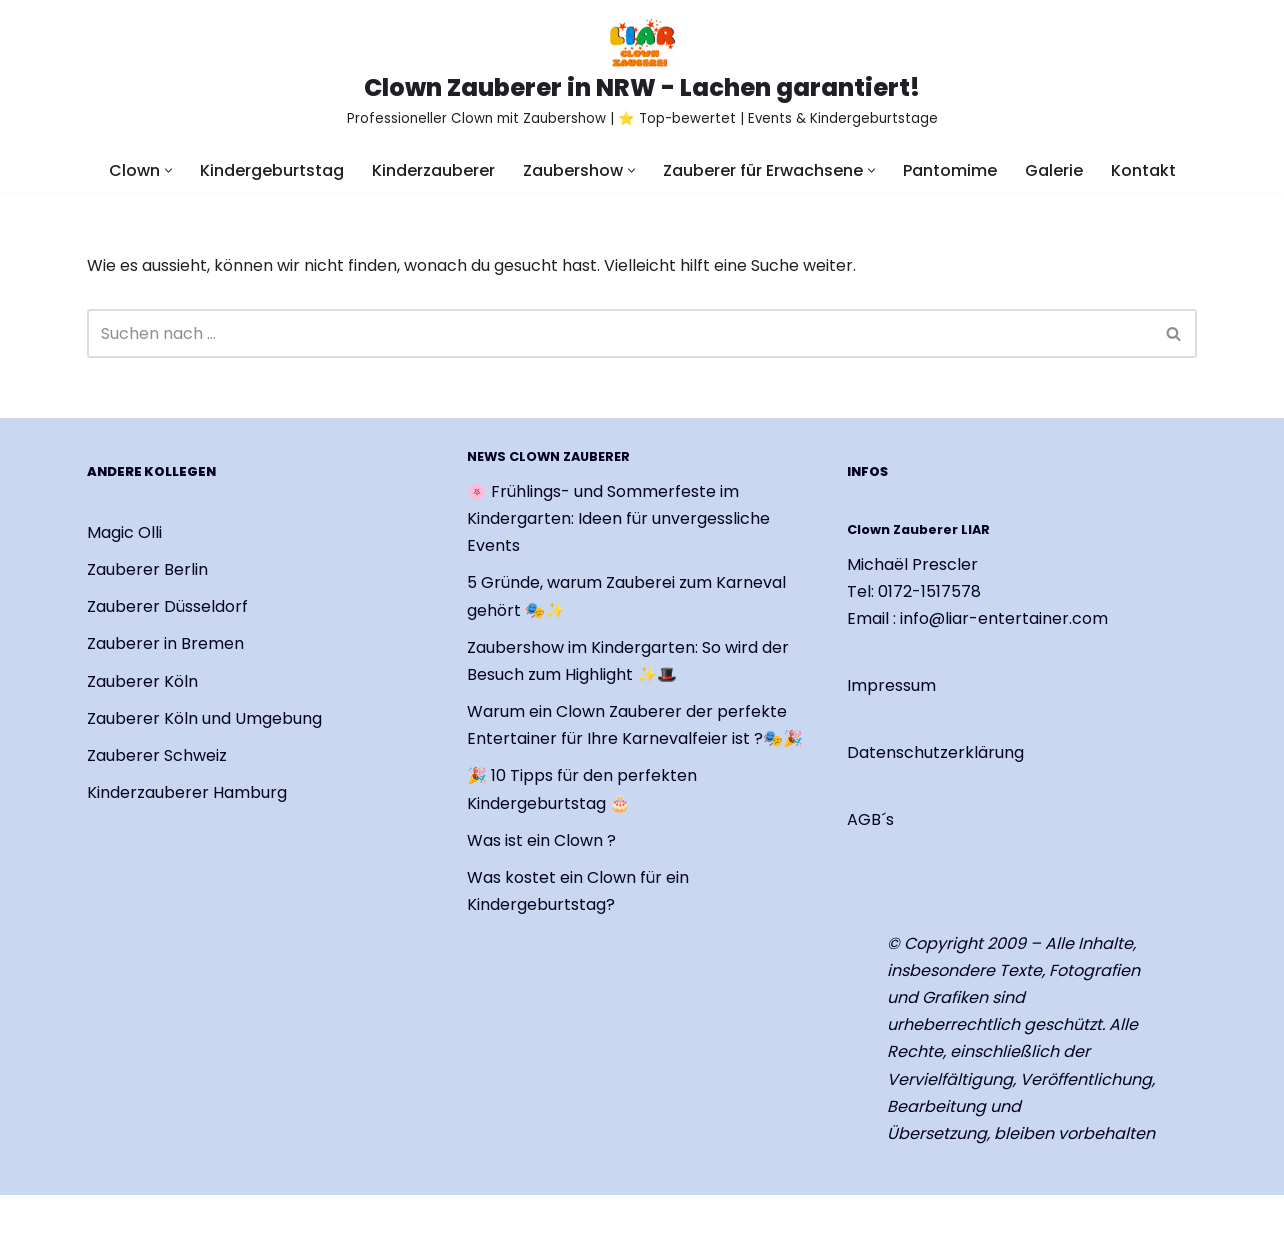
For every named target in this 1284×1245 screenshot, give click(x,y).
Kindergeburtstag (272, 170)
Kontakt (1143, 170)
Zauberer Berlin (147, 569)
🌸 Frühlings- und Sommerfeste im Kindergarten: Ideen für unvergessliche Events (618, 518)
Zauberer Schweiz (157, 755)
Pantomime (950, 170)
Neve (107, 1219)
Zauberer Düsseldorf (167, 606)
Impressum (891, 685)
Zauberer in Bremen (165, 644)
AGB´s (870, 820)
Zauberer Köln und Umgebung (204, 718)
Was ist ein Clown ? (541, 840)
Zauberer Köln (142, 681)
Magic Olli (124, 532)
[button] (168, 170)
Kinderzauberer (433, 170)
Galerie (1054, 170)
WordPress (322, 1219)
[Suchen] (619, 333)
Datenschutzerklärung (935, 753)
